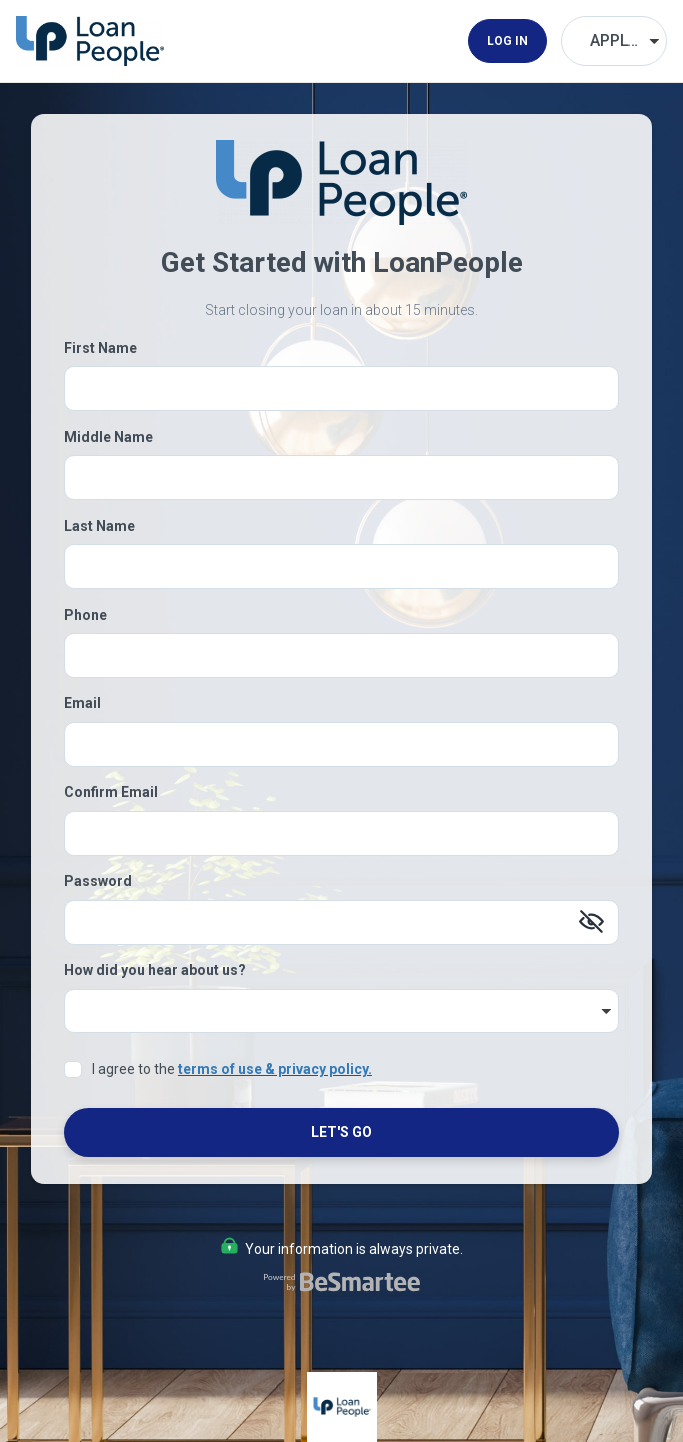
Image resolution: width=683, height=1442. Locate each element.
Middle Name (108, 437)
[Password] (341, 922)
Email (82, 703)
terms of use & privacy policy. (275, 1069)
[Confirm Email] (341, 833)
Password (98, 881)
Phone (85, 615)
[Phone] (341, 655)
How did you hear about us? (155, 970)
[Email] (341, 744)
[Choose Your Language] (614, 41)
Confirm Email (111, 792)
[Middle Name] (341, 477)
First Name (100, 348)
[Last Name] (341, 566)
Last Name (99, 526)
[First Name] (341, 388)
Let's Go (341, 1132)
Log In (507, 41)
